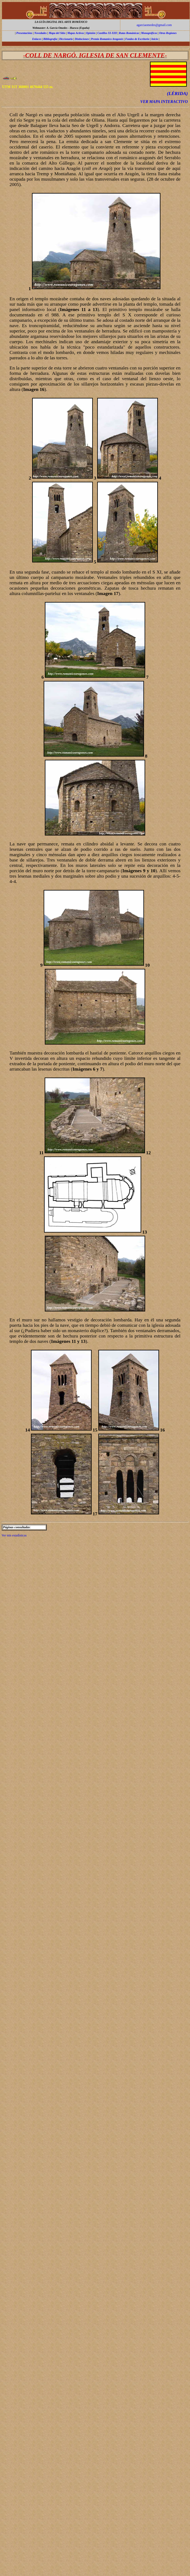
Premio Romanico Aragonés (107, 39)
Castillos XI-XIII (107, 33)
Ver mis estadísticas (14, 1535)
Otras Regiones (168, 33)
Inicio (154, 39)
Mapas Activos (75, 33)
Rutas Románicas (129, 33)
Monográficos (149, 33)
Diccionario (66, 39)
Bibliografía (50, 39)
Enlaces (36, 39)
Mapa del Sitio (57, 33)
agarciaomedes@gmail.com (154, 25)
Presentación (23, 33)
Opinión (90, 33)
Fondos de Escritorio (137, 39)
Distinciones (82, 39)
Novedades (40, 33)
